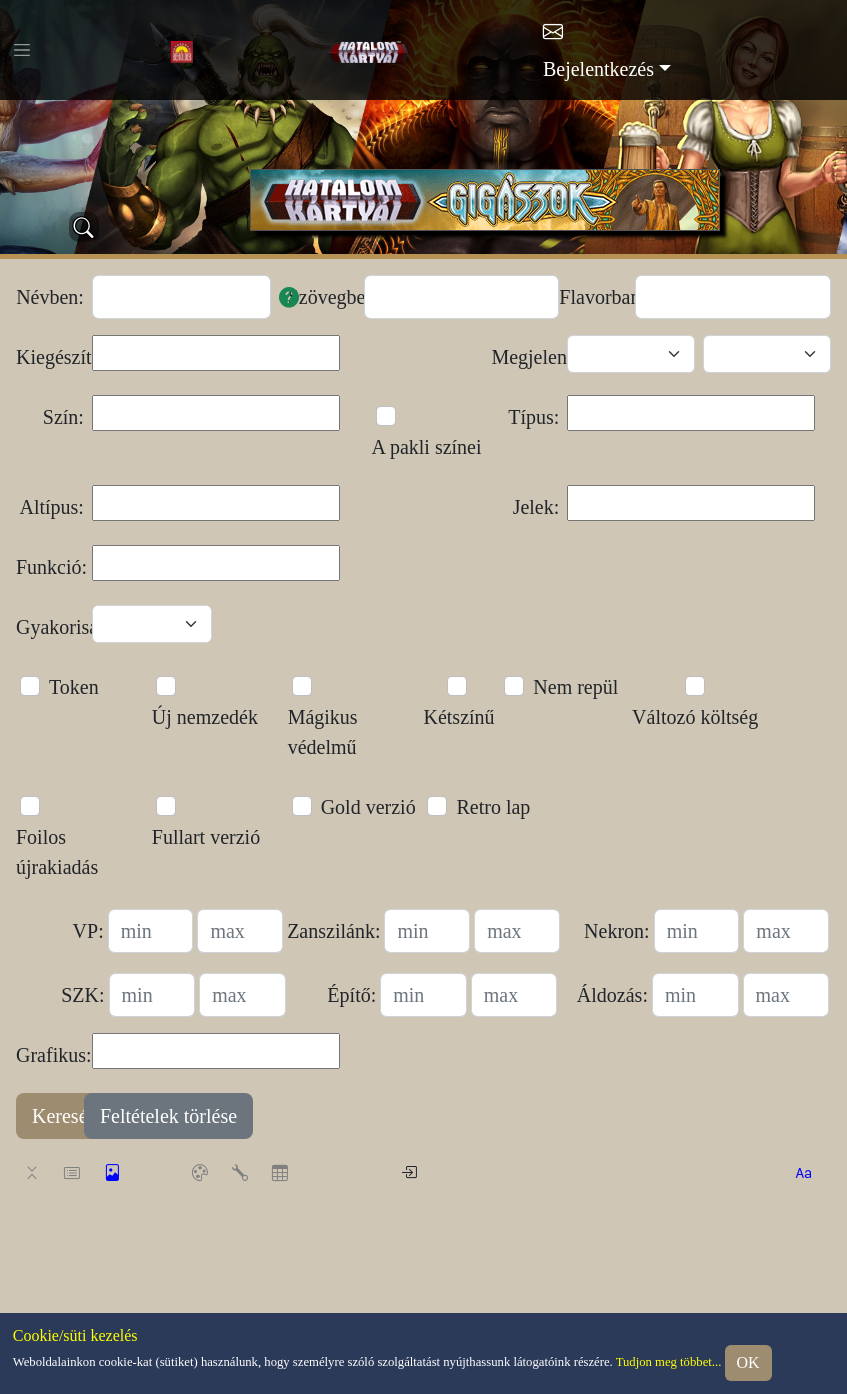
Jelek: (536, 507)
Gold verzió (368, 807)
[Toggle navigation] (22, 50)
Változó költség (695, 717)
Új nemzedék (205, 717)
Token (74, 687)
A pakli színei (427, 447)
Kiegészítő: (50, 357)
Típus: (533, 417)
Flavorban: (593, 297)
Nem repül (575, 687)
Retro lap (493, 807)
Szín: (63, 417)
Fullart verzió (206, 837)
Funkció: (50, 567)
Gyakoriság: (50, 627)
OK (748, 1362)
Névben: (50, 297)
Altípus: (51, 507)
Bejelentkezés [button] (598, 69)
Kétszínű (458, 717)
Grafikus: (50, 1055)
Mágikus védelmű (323, 732)
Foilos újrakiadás (57, 852)
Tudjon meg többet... (669, 1362)
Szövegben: (322, 297)
